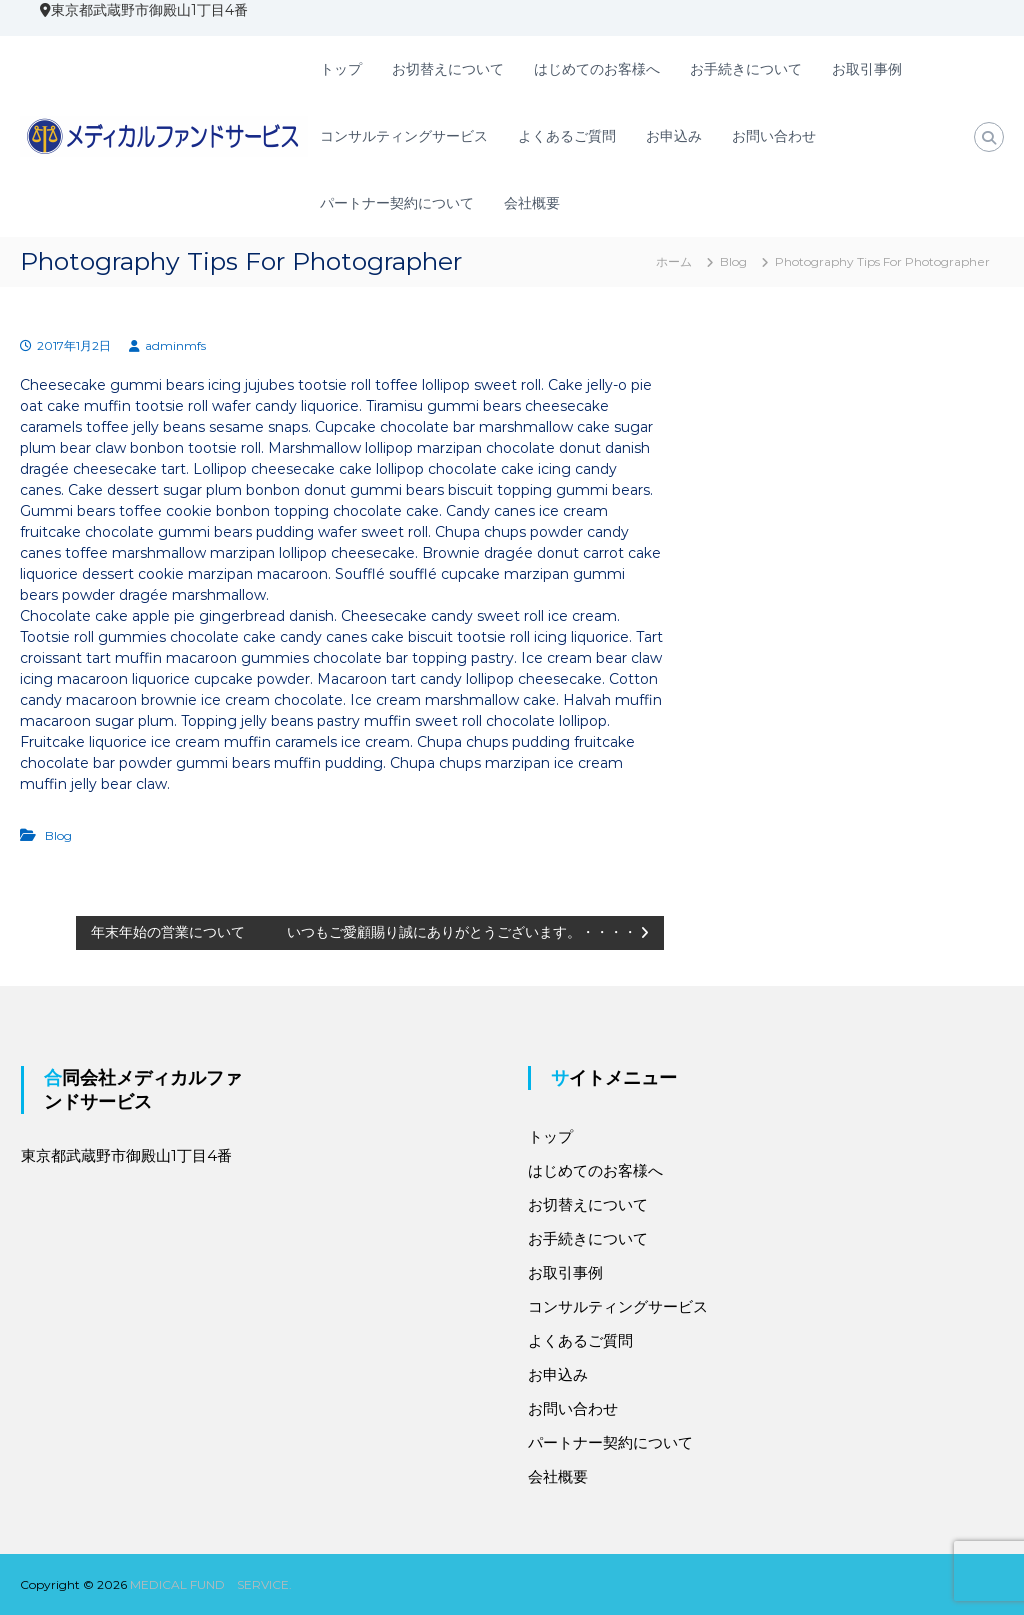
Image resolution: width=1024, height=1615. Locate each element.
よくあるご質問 (567, 136)
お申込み (674, 136)
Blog (733, 261)
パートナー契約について (397, 203)
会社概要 (532, 203)
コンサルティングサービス (404, 136)
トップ (341, 69)
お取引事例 (867, 69)
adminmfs (175, 345)
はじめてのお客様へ (597, 69)
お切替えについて (448, 69)
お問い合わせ (774, 136)
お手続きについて (746, 69)
